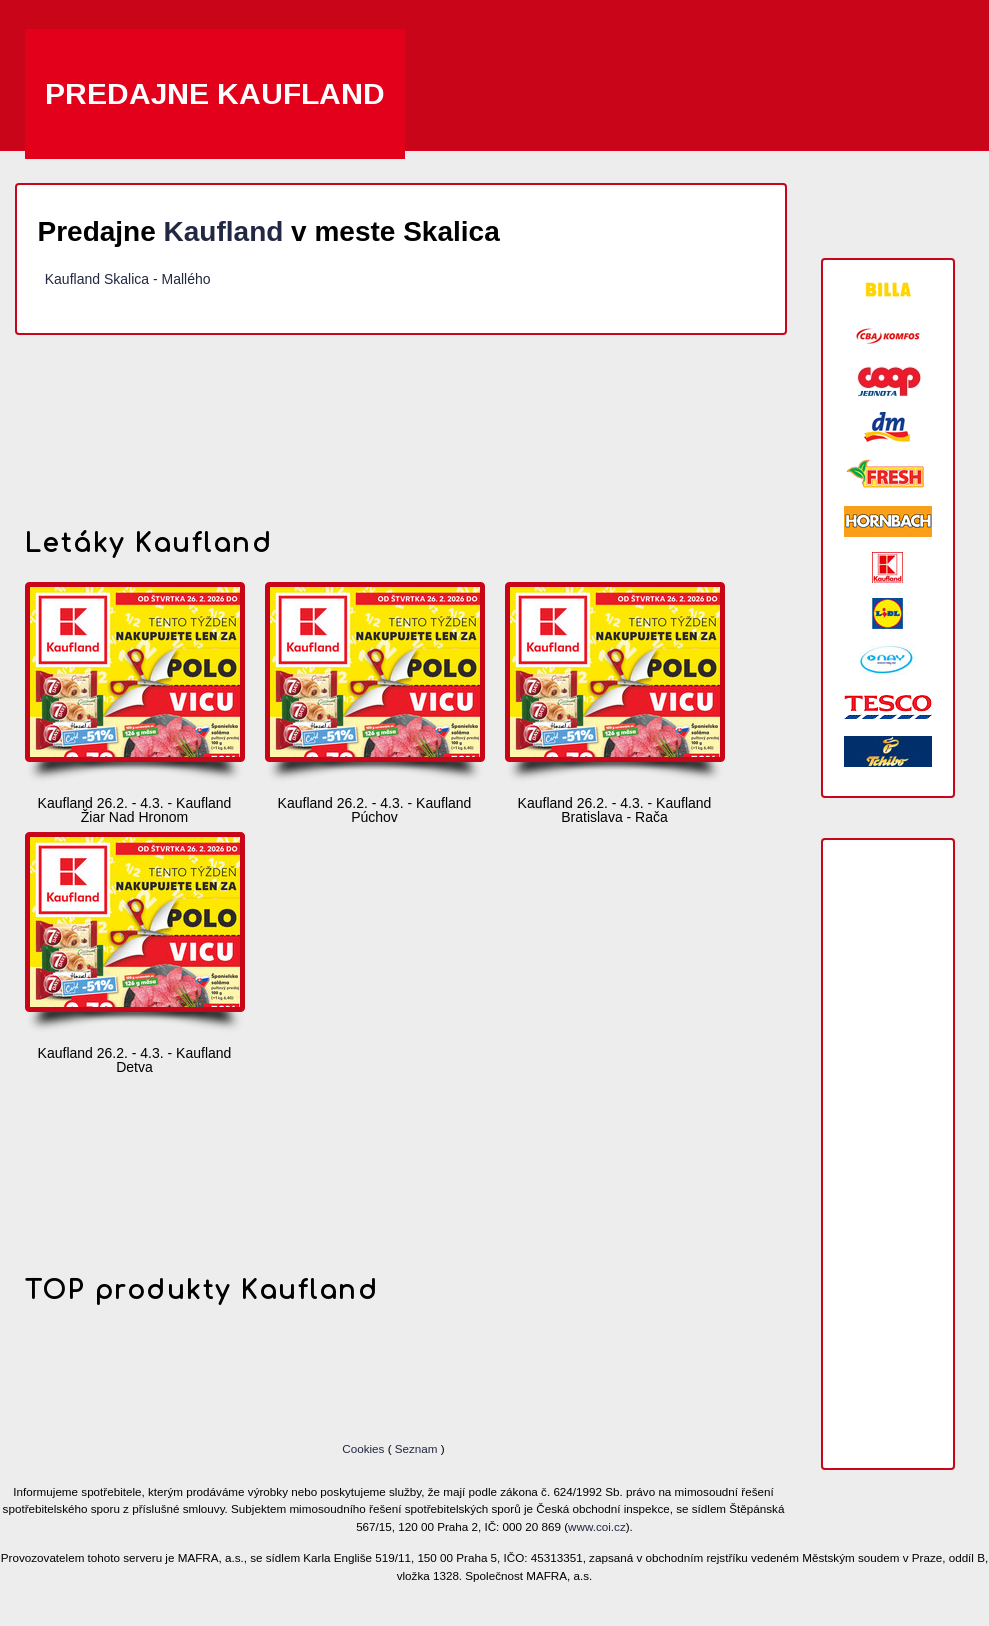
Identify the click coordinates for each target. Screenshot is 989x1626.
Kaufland (224, 231)
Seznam (416, 1448)
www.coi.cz (597, 1526)
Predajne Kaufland (215, 93)
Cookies (364, 1448)
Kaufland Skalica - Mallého (128, 279)
